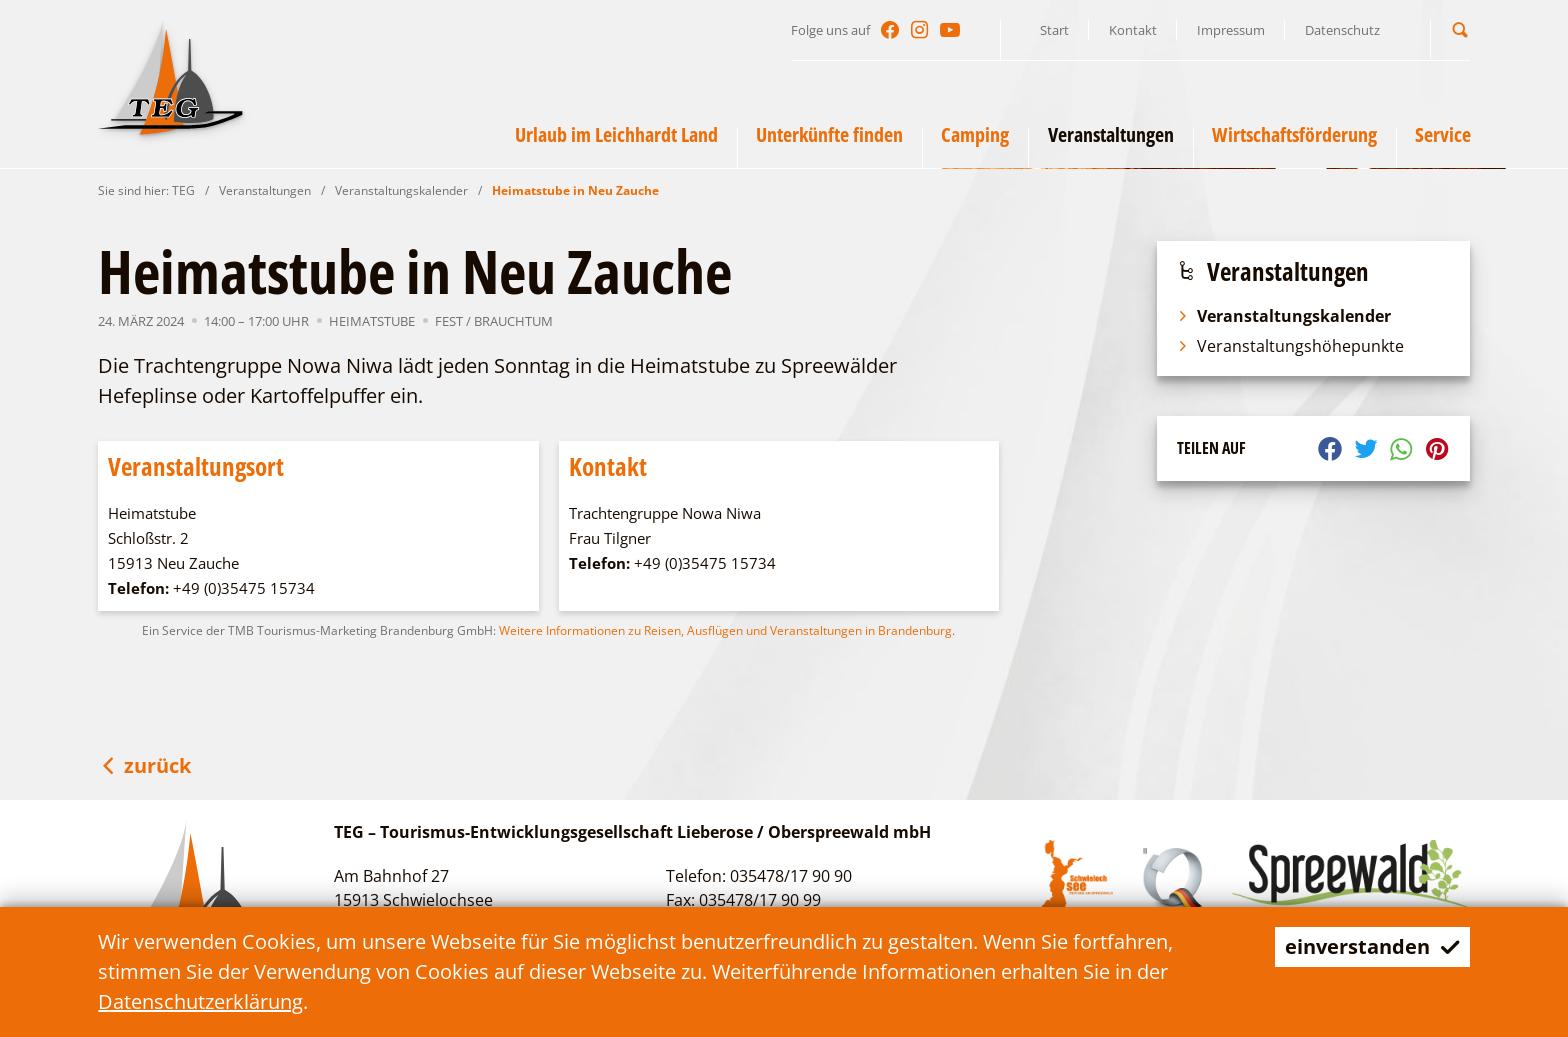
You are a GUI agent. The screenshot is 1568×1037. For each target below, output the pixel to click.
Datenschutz (1342, 30)
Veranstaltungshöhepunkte (1290, 346)
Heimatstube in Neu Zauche (575, 190)
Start (1054, 30)
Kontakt (1133, 30)
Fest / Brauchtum (494, 321)
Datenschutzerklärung (200, 1001)
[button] (1460, 29)
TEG (183, 190)
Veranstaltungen (265, 190)
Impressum (1231, 30)
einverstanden (1372, 946)
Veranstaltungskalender (401, 190)
